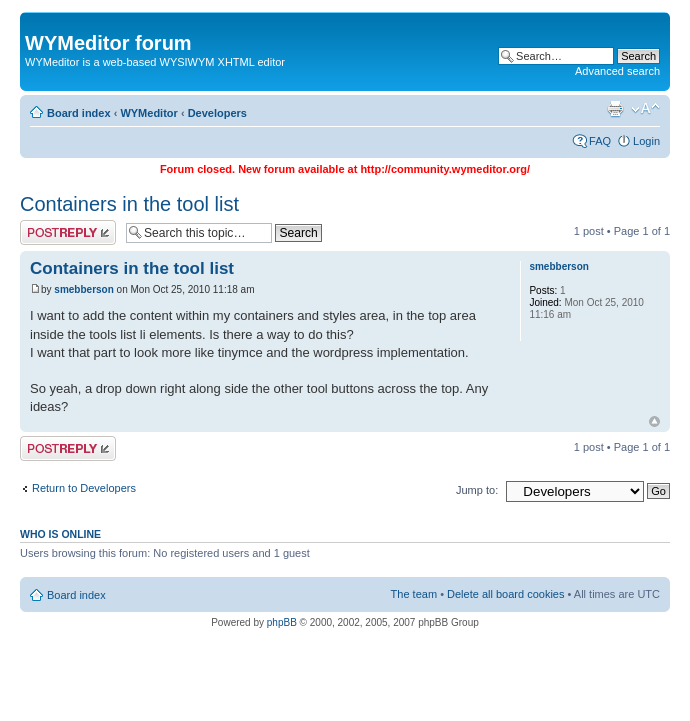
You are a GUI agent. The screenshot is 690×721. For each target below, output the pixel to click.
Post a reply (68, 232)
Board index (79, 113)
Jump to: (477, 490)
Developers (217, 113)
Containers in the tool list (129, 204)
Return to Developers (84, 488)
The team (414, 594)
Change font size (645, 109)
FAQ (600, 141)
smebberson (83, 289)
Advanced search (617, 71)
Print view (615, 109)
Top (654, 421)
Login (646, 141)
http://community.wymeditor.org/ (445, 169)
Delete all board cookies (505, 594)
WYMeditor (148, 113)
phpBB (282, 622)
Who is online (60, 534)
